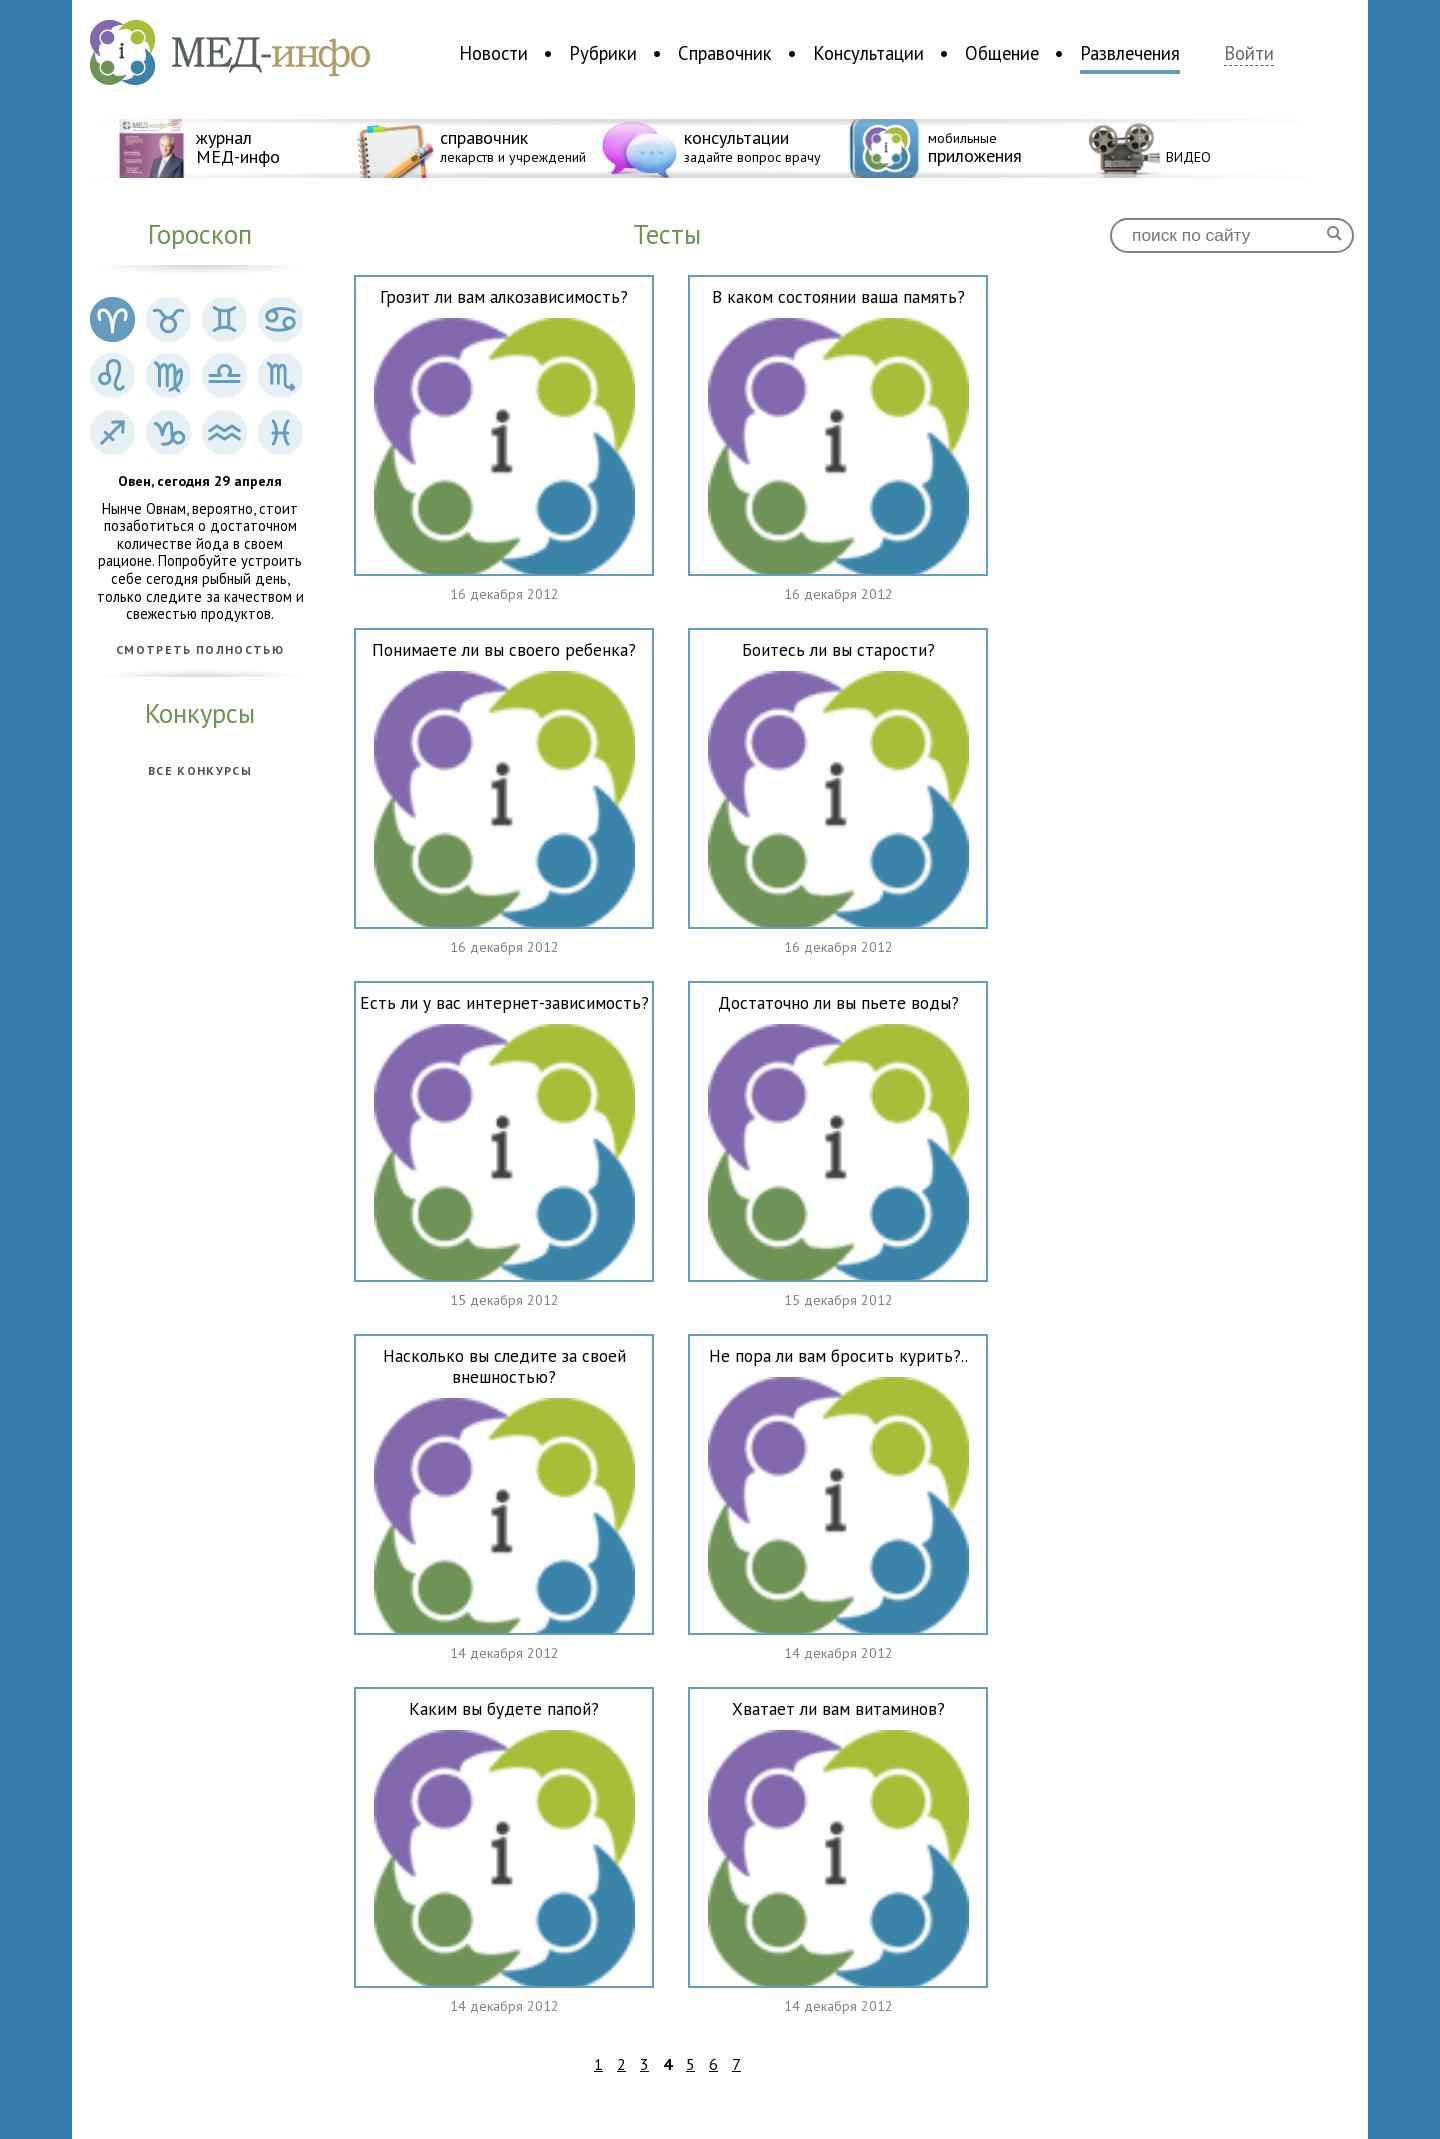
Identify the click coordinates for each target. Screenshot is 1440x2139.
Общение (1002, 53)
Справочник (725, 53)
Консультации (868, 53)
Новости (493, 53)
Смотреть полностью (200, 650)
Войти (1249, 53)
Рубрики (603, 53)
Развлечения (1130, 53)
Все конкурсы (200, 771)
